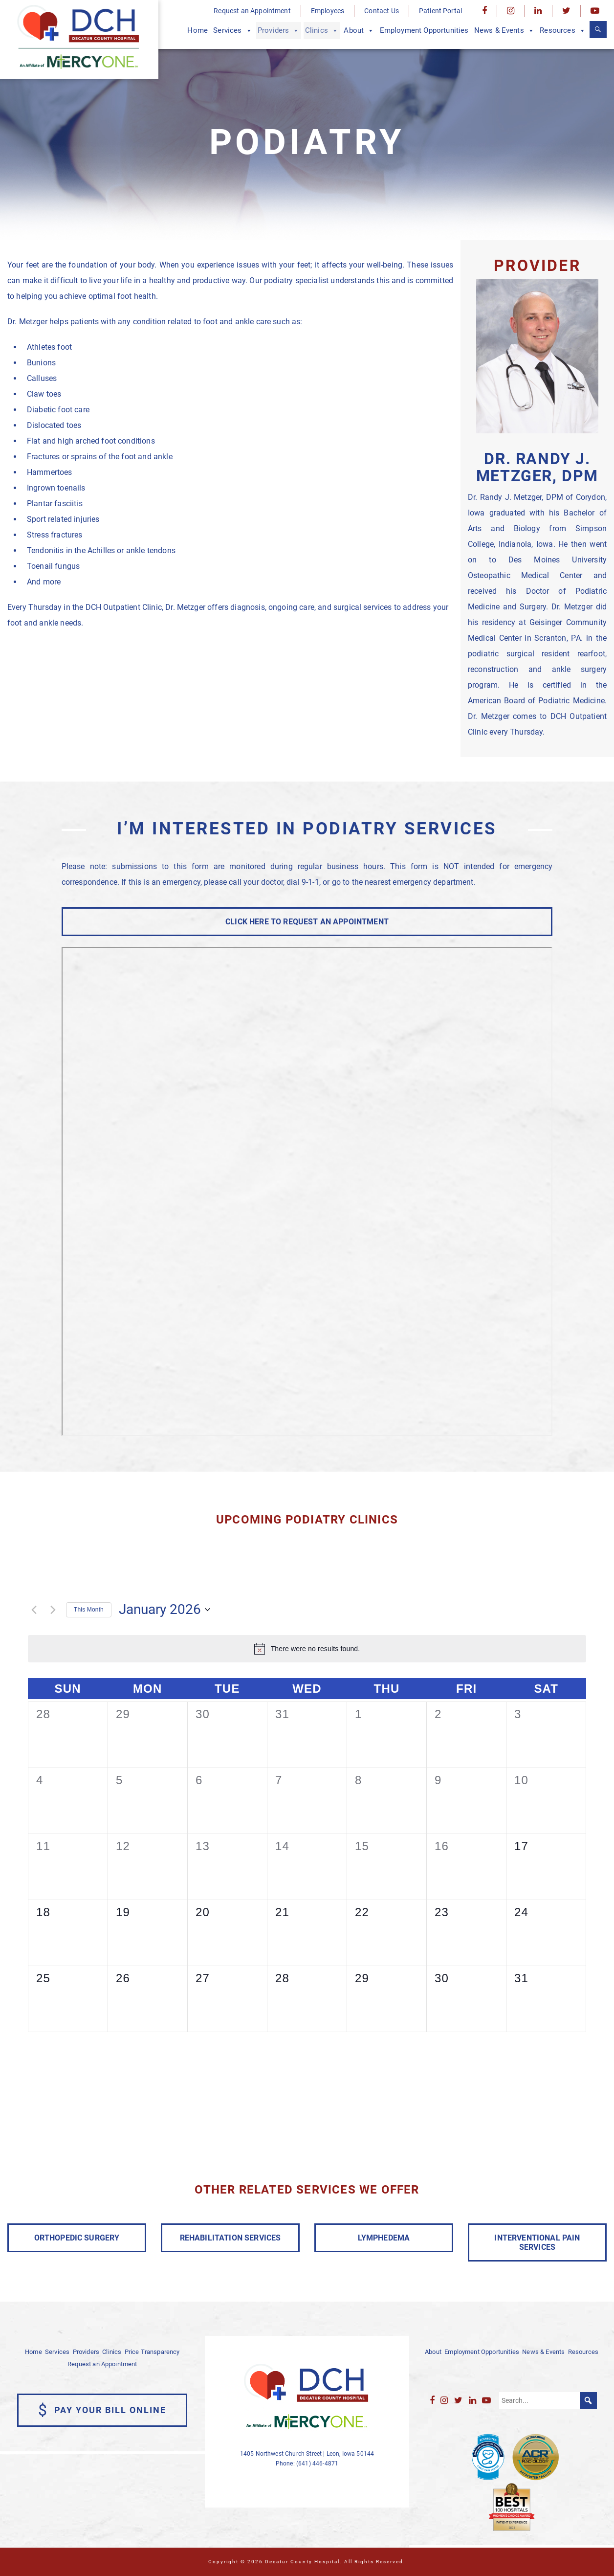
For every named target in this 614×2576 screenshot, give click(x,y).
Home (197, 30)
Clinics (321, 30)
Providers (279, 30)
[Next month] (53, 1609)
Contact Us (381, 11)
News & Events (504, 30)
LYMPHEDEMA (384, 2237)
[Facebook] (484, 11)
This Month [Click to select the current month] (89, 1609)
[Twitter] (566, 11)
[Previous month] (34, 1609)
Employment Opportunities (424, 30)
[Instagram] (510, 11)
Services (232, 30)
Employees (327, 11)
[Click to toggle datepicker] (164, 1609)
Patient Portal (440, 11)
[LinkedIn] (538, 11)
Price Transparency (152, 2351)
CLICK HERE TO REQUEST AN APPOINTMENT (307, 921)
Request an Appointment (252, 11)
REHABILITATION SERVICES (230, 2237)
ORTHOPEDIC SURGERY (77, 2237)
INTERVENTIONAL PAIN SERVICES (537, 2242)
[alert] (315, 1649)
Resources (563, 30)
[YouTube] (595, 11)
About (359, 30)
